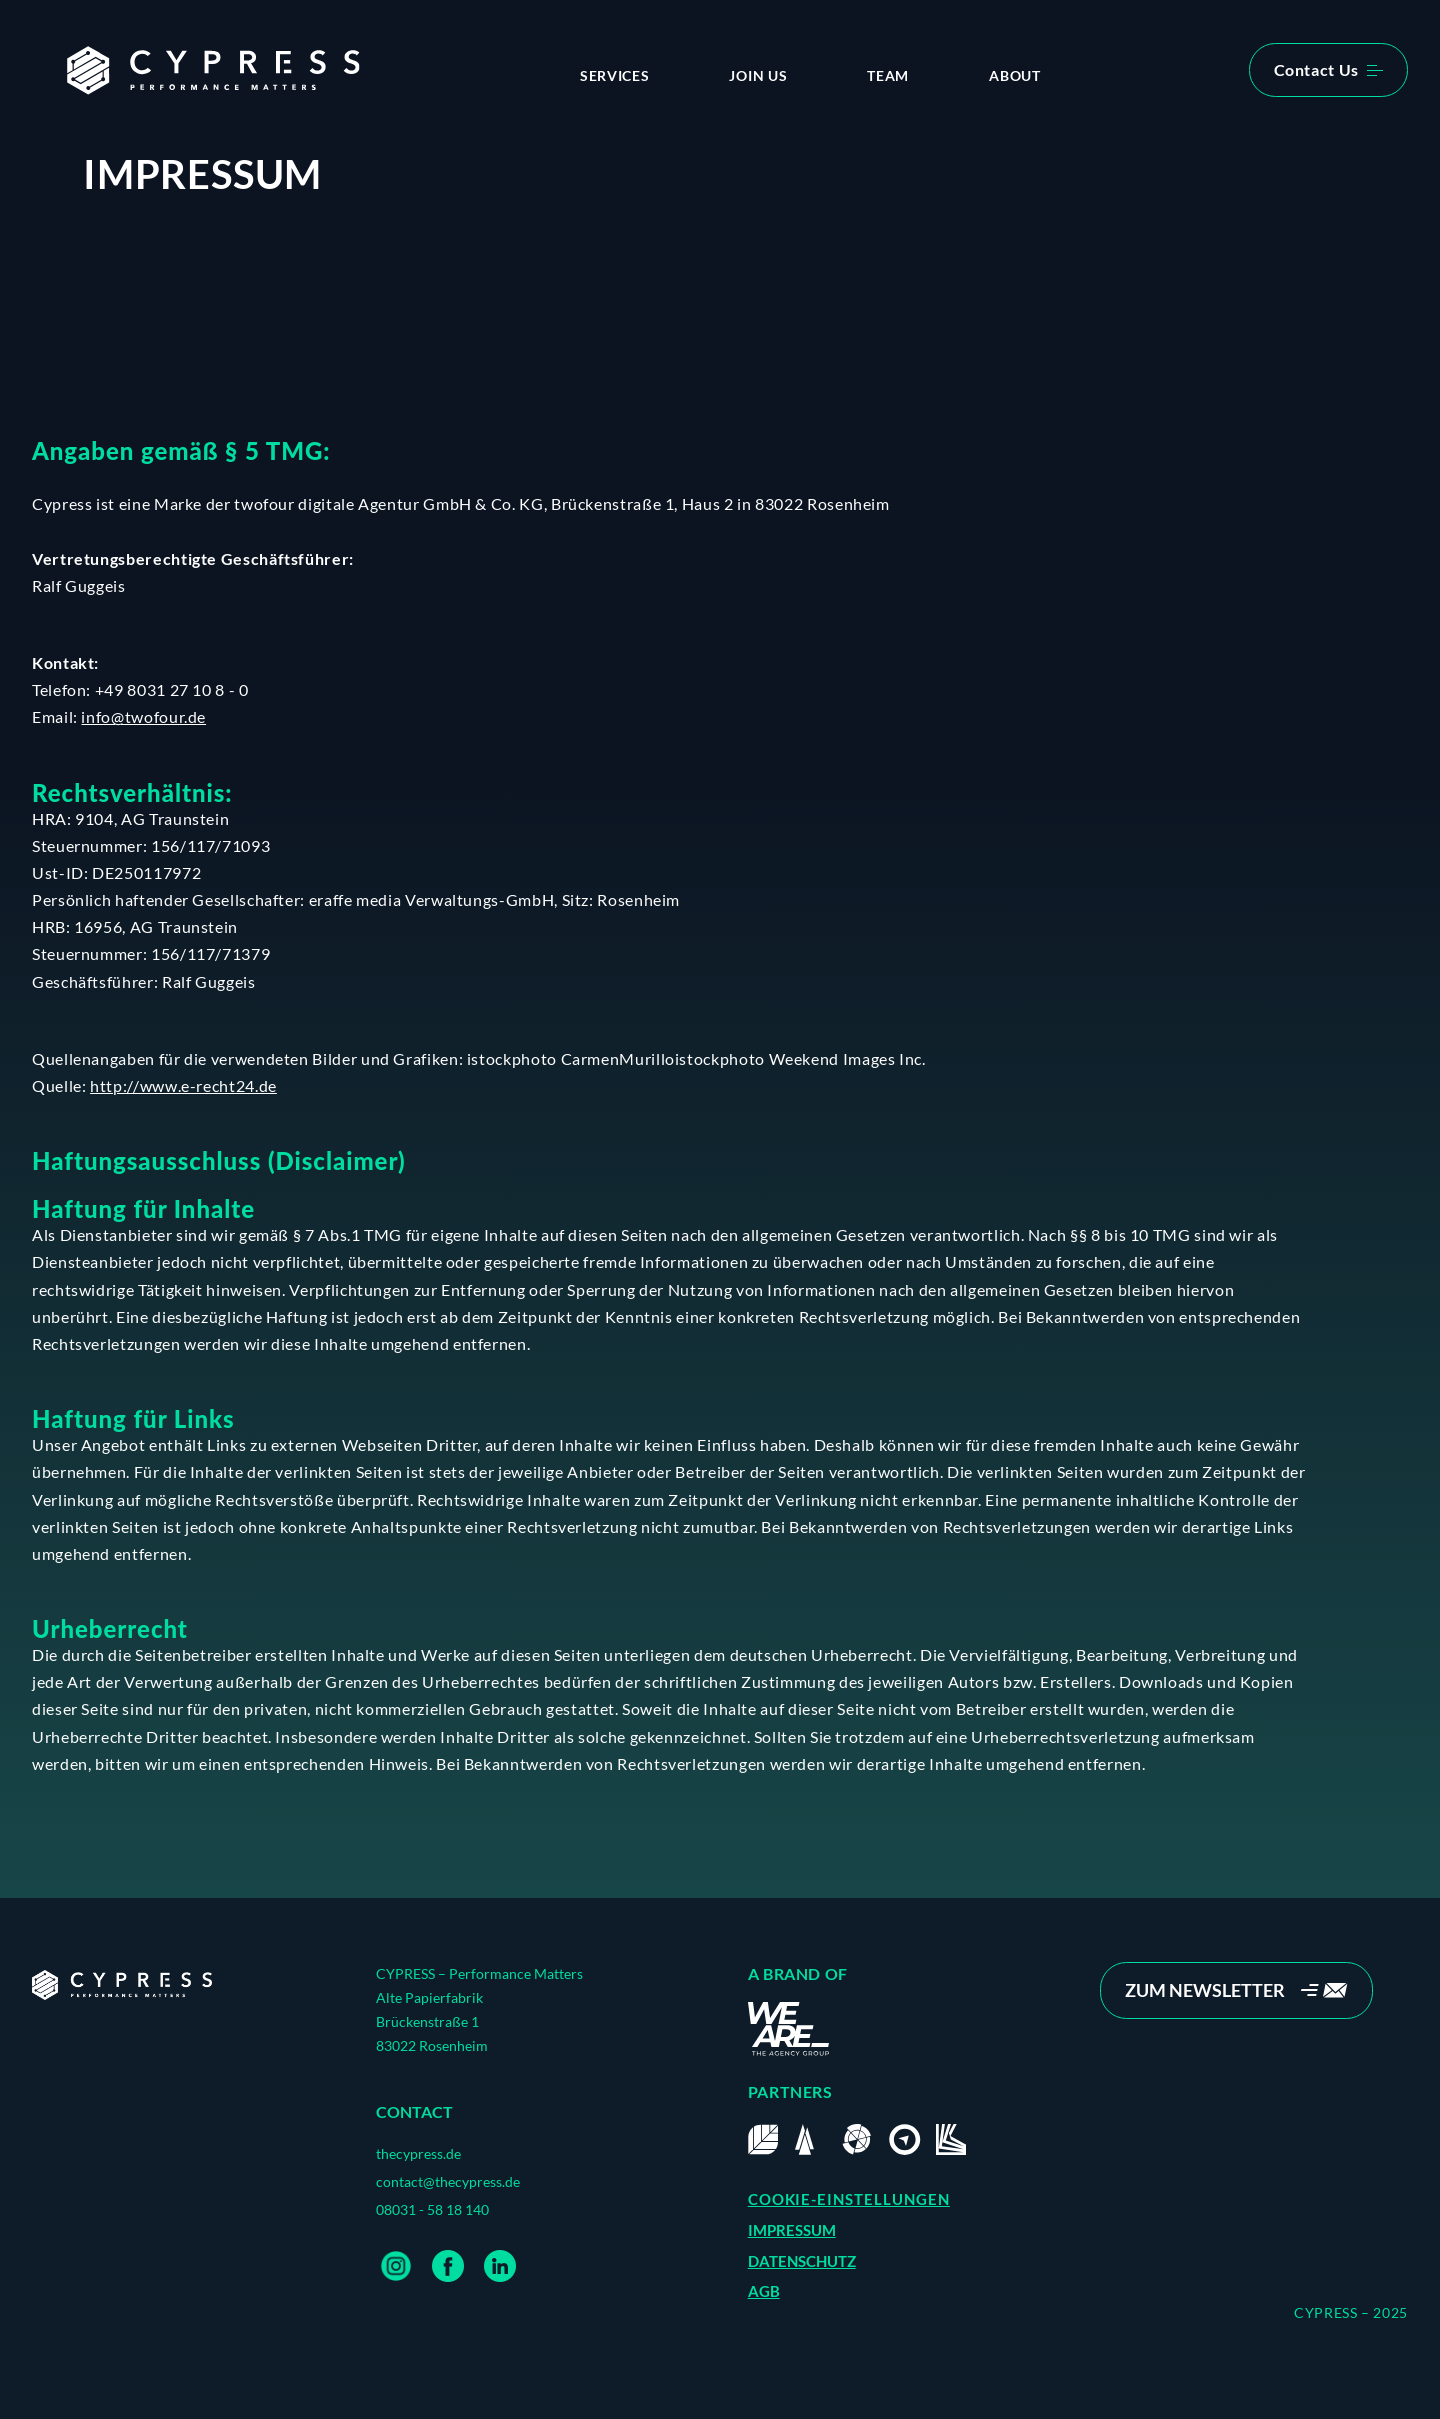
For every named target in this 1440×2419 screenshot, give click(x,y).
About (1015, 75)
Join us (758, 75)
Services (615, 75)
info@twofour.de (143, 716)
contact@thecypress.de (448, 2181)
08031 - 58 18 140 (432, 2209)
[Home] (122, 1985)
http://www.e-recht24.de (183, 1085)
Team (888, 75)
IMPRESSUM (792, 2230)
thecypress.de (418, 2153)
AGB (764, 2291)
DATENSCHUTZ (802, 2261)
